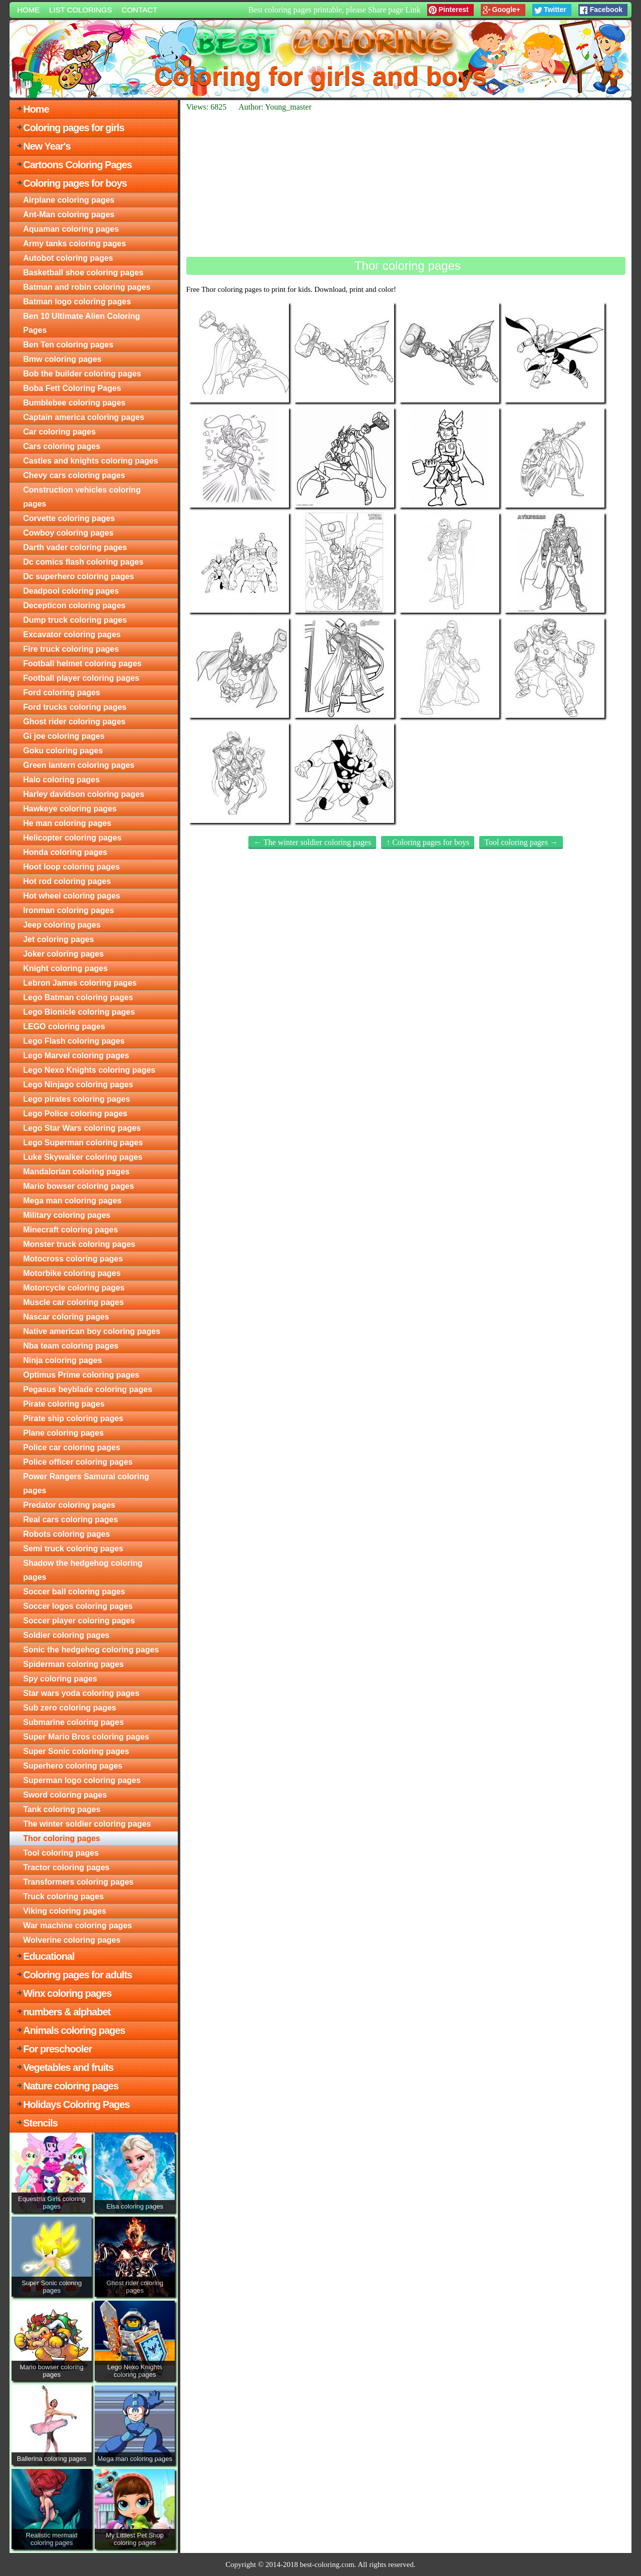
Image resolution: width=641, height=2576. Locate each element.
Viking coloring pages (64, 1911)
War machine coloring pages (77, 1925)
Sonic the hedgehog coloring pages (91, 1649)
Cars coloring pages (61, 446)
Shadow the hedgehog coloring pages (82, 1570)
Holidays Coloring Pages (76, 2104)
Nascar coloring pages (66, 1317)
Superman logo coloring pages (82, 1780)
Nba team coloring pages (70, 1346)
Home (28, 10)
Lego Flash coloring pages (74, 1041)
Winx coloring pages (67, 1993)
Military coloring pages (66, 1215)
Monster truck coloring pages (79, 1244)
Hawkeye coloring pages (70, 808)
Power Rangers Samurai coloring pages (86, 1483)
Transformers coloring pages (78, 1882)
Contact (139, 10)
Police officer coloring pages (78, 1462)
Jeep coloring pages (62, 925)
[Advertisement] (405, 184)
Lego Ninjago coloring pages (78, 1084)
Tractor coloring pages (66, 1867)
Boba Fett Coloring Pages (72, 388)
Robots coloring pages (66, 1534)
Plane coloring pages (63, 1433)
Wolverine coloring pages (71, 1940)
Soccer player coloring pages (79, 1620)
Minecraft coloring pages (70, 1229)
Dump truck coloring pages (75, 620)
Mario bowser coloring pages (78, 1186)
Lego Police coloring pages (75, 1113)
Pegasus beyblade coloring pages (87, 1389)
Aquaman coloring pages (71, 229)
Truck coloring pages (63, 1896)
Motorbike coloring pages (72, 1273)
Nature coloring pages (70, 2085)
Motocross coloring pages (73, 1258)
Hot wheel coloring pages (71, 896)
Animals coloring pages (74, 2030)
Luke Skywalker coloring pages (82, 1157)
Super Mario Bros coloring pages (86, 1737)
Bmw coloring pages (62, 359)
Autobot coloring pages (68, 258)
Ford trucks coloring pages (74, 707)
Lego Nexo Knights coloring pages (89, 1070)
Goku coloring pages (63, 750)
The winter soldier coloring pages (87, 1824)
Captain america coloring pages (83, 417)
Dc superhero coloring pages (78, 576)
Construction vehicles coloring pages (82, 497)
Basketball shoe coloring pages (83, 272)
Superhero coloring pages (72, 1766)
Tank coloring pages (61, 1809)
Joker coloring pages (63, 954)
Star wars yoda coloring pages (81, 1693)
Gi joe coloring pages (64, 736)
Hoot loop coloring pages (71, 867)
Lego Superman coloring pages (83, 1142)
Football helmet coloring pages (82, 663)
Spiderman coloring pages (73, 1664)
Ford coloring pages (61, 692)
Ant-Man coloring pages (68, 214)
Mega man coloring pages (72, 1200)
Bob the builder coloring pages (82, 373)
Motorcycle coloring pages (74, 1287)
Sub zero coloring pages (69, 1707)
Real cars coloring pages (70, 1519)
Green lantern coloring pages (78, 765)
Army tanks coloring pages (74, 243)
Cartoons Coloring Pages (77, 164)
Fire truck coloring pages (71, 649)
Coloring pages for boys (75, 183)
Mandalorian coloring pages (76, 1171)
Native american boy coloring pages (91, 1331)
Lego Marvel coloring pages (76, 1055)
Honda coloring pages (65, 852)
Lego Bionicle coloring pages (79, 1012)
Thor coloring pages (61, 1838)
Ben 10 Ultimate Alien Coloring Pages (81, 323)
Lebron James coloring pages (80, 983)
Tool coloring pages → (521, 842)
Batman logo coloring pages (77, 301)
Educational (48, 1956)
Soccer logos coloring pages (78, 1606)
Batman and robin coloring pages (86, 287)
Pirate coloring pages (64, 1404)
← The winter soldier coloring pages (312, 842)
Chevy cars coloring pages (74, 475)
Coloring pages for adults (77, 1974)
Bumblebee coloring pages (74, 402)
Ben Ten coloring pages (68, 344)
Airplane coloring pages (68, 200)
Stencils (40, 2122)
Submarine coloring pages (73, 1722)
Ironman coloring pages (68, 910)
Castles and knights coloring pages (90, 461)
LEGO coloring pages (64, 1026)
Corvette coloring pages (69, 518)
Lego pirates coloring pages (76, 1099)
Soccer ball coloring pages (74, 1591)
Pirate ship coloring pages (73, 1418)
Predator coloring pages (69, 1505)
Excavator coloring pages (72, 634)
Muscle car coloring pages (73, 1302)
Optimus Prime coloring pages (81, 1375)
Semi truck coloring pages (73, 1548)
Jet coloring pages (58, 939)
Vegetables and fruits (68, 2067)
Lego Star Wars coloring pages (82, 1128)
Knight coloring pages (65, 968)
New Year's (46, 146)
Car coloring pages (59, 431)
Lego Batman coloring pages (78, 997)
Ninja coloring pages (62, 1360)
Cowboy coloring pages (68, 533)
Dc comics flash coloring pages (83, 562)
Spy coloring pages (60, 1678)
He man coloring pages (67, 823)
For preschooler (57, 2048)
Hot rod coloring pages (67, 881)
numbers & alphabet (66, 2011)
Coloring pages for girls (73, 127)
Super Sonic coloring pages (76, 1751)
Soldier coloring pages (66, 1635)
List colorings (80, 10)
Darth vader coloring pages (75, 547)
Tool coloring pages (61, 1853)
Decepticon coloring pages (74, 605)
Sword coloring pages (65, 1795)
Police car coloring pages (71, 1447)
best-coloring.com (327, 2564)
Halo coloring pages (61, 779)
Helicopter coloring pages (72, 837)
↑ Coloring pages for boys (427, 842)
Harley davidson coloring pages (83, 794)
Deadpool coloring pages (71, 591)
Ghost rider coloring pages (74, 721)
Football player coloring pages (81, 678)
